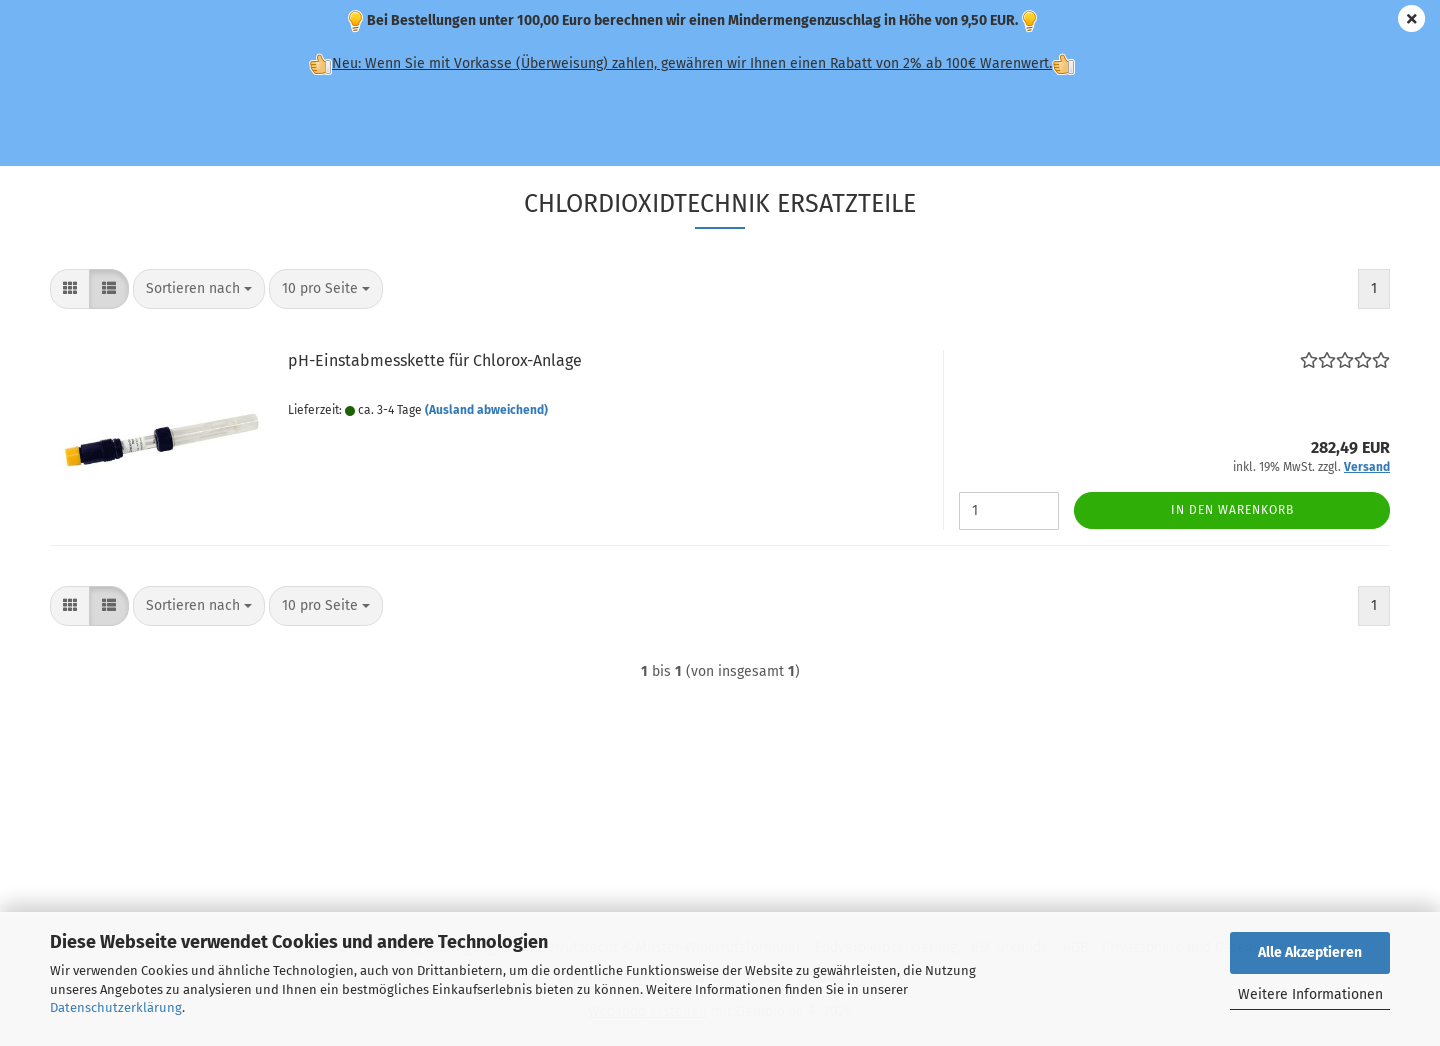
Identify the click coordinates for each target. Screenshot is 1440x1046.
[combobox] (199, 289)
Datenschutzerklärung (116, 1007)
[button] (70, 289)
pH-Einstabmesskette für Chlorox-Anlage (435, 360)
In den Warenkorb (1232, 510)
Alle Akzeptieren (1310, 952)
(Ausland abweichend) (486, 410)
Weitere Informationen (1310, 994)
